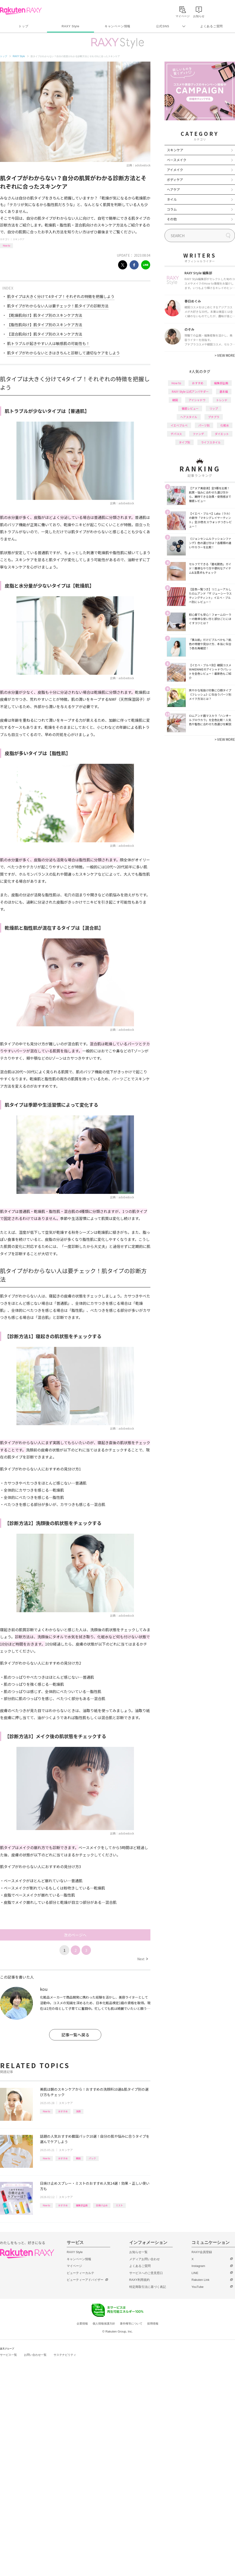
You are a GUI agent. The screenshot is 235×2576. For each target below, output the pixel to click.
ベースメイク (176, 159)
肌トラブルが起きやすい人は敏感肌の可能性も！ (48, 343)
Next (142, 1959)
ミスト (119, 2205)
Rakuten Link (200, 2280)
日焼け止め (102, 2205)
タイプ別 (184, 442)
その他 (172, 219)
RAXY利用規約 (139, 2280)
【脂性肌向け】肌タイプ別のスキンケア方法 (44, 324)
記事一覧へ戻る (75, 2035)
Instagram (198, 2266)
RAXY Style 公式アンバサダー (190, 391)
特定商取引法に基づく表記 (147, 2287)
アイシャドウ (197, 400)
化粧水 (224, 425)
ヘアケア (173, 189)
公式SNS (162, 26)
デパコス (176, 434)
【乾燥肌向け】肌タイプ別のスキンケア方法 (44, 315)
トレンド (221, 400)
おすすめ (63, 2111)
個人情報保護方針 (104, 2323)
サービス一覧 (8, 2354)
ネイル (172, 199)
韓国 (78, 2158)
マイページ (74, 2266)
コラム (172, 209)
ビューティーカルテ (80, 2273)
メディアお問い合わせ (144, 2259)
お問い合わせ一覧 (35, 2354)
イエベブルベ (179, 425)
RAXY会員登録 (202, 2252)
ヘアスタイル (188, 417)
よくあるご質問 (211, 26)
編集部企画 (82, 2205)
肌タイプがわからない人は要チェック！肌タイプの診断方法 (58, 306)
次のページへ (75, 1935)
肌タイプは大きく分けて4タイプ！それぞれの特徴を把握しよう (60, 296)
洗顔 (78, 2111)
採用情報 (152, 2323)
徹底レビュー (190, 408)
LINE (195, 2273)
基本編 (223, 391)
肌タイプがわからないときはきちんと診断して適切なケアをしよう (63, 353)
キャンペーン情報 (117, 26)
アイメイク (175, 169)
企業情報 (82, 2323)
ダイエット (222, 434)
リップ (213, 408)
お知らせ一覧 (138, 2252)
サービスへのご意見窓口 (146, 2273)
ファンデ (198, 434)
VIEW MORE (225, 355)
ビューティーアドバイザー (85, 2280)
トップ (23, 26)
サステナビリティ (65, 2354)
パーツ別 (204, 425)
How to (6, 245)
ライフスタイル (211, 442)
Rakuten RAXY (21, 11)
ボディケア (175, 179)
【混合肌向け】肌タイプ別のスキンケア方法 (44, 334)
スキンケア (18, 239)
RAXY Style (70, 26)
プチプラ (213, 417)
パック (92, 2158)
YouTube (198, 2287)
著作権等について (131, 2323)
